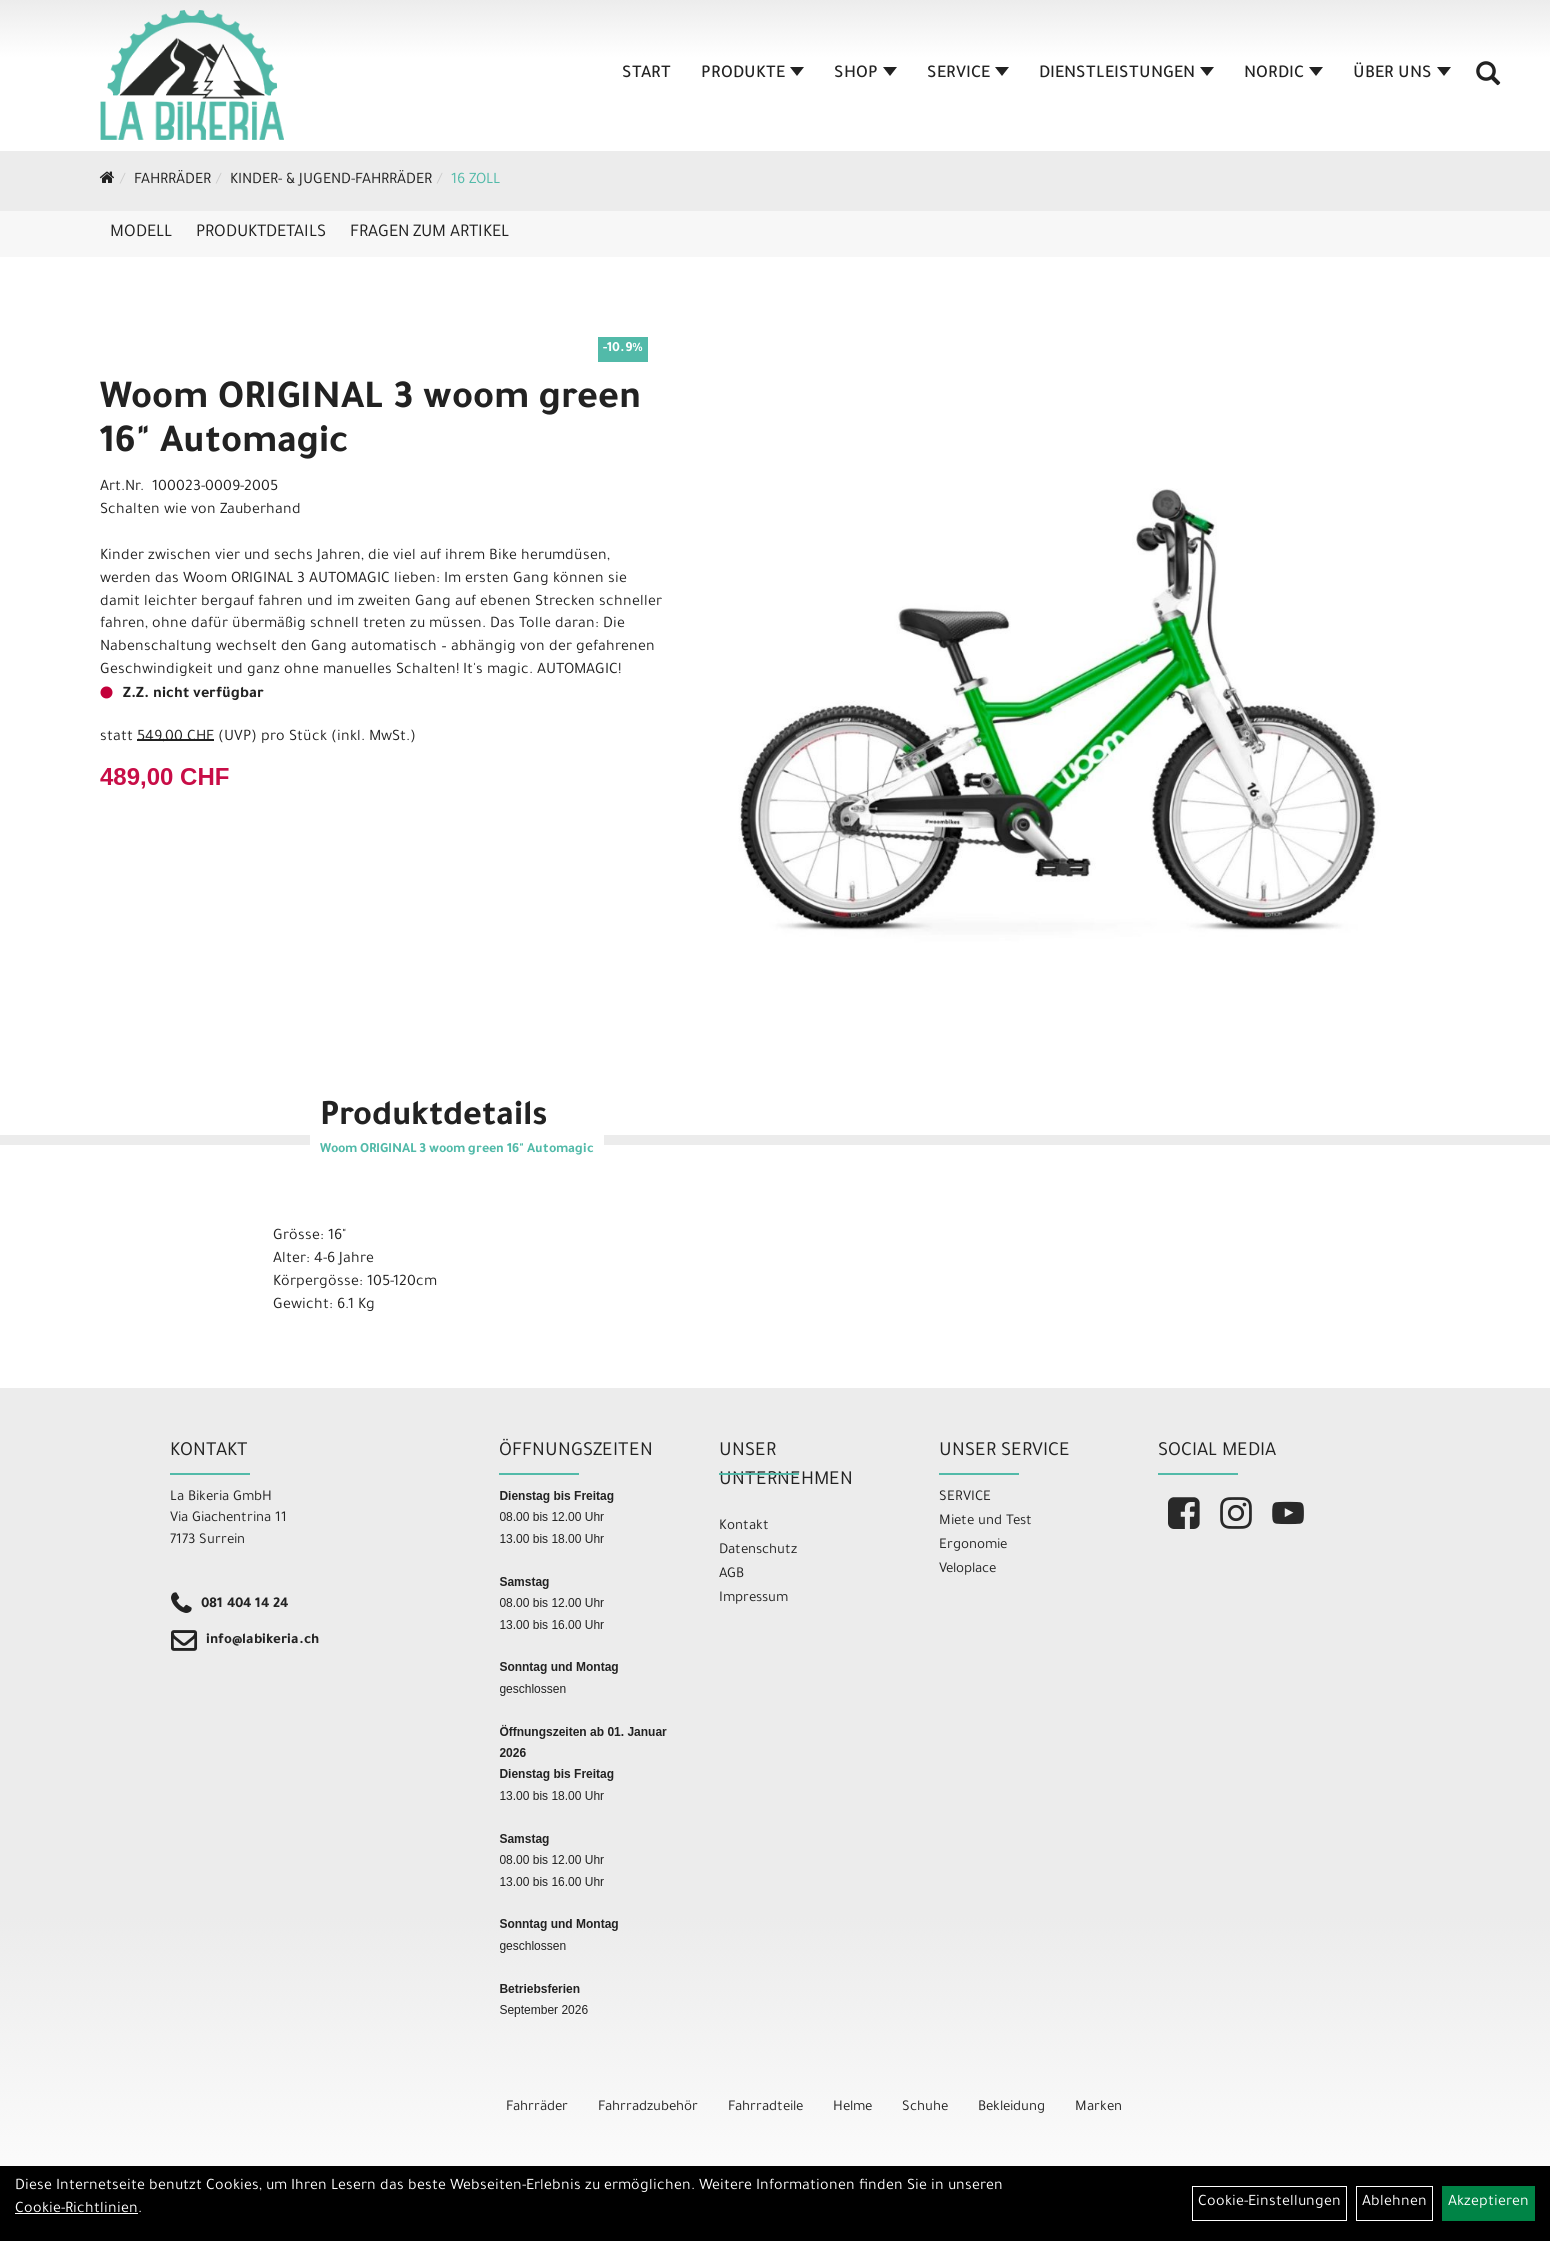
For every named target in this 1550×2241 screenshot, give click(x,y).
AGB (731, 1574)
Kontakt (744, 1526)
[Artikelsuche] (1488, 81)
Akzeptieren (1488, 2203)
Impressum (753, 1598)
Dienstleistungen (1126, 74)
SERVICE (965, 1497)
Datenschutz (758, 1550)
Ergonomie (973, 1545)
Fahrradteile (765, 2107)
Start (646, 74)
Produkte (752, 74)
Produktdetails (261, 233)
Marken (1098, 2107)
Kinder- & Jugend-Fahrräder (331, 181)
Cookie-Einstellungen (1269, 2203)
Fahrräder (172, 181)
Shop (865, 74)
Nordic (1283, 74)
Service (968, 74)
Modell (141, 233)
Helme (852, 2107)
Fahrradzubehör (648, 2107)
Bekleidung (1011, 2107)
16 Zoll (475, 181)
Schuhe (925, 2107)
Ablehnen (1394, 2203)
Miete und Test (985, 1521)
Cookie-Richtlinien (76, 2210)
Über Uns (1402, 74)
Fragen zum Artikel (429, 233)
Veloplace (967, 1569)
